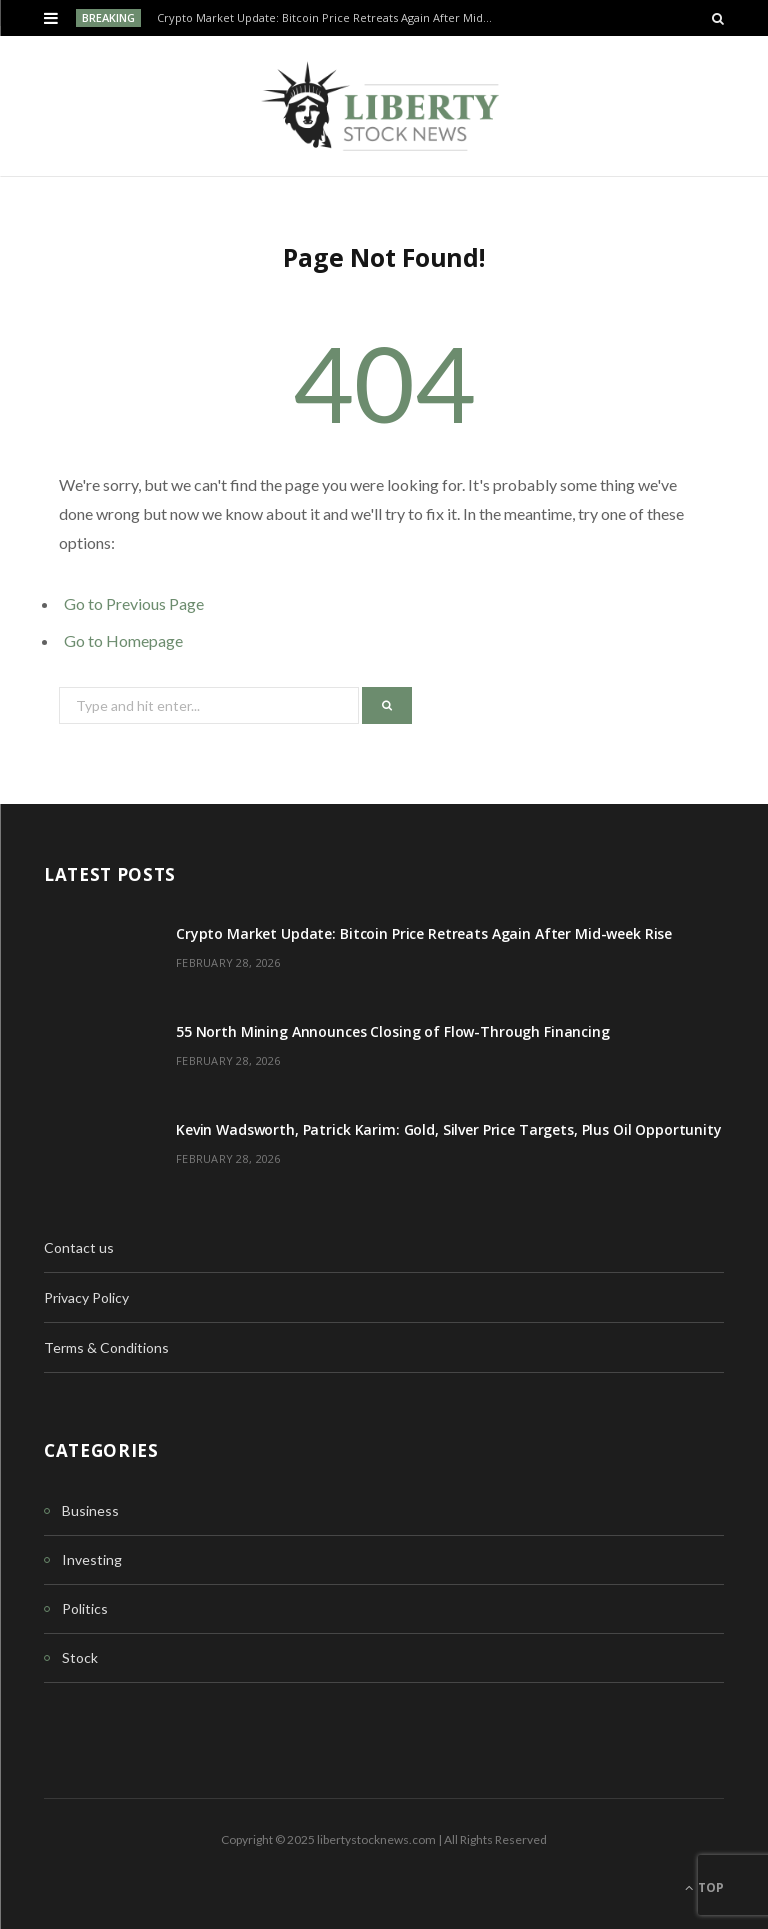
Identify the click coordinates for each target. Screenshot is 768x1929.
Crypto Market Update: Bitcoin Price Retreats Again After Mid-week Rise (330, 18)
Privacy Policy (86, 1297)
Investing (92, 1559)
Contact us (79, 1247)
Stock (80, 1657)
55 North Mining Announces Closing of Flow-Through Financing (393, 1031)
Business (90, 1510)
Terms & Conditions (106, 1347)
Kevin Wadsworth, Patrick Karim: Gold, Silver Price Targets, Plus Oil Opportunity (449, 1129)
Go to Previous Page (134, 603)
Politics (85, 1608)
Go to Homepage (123, 640)
